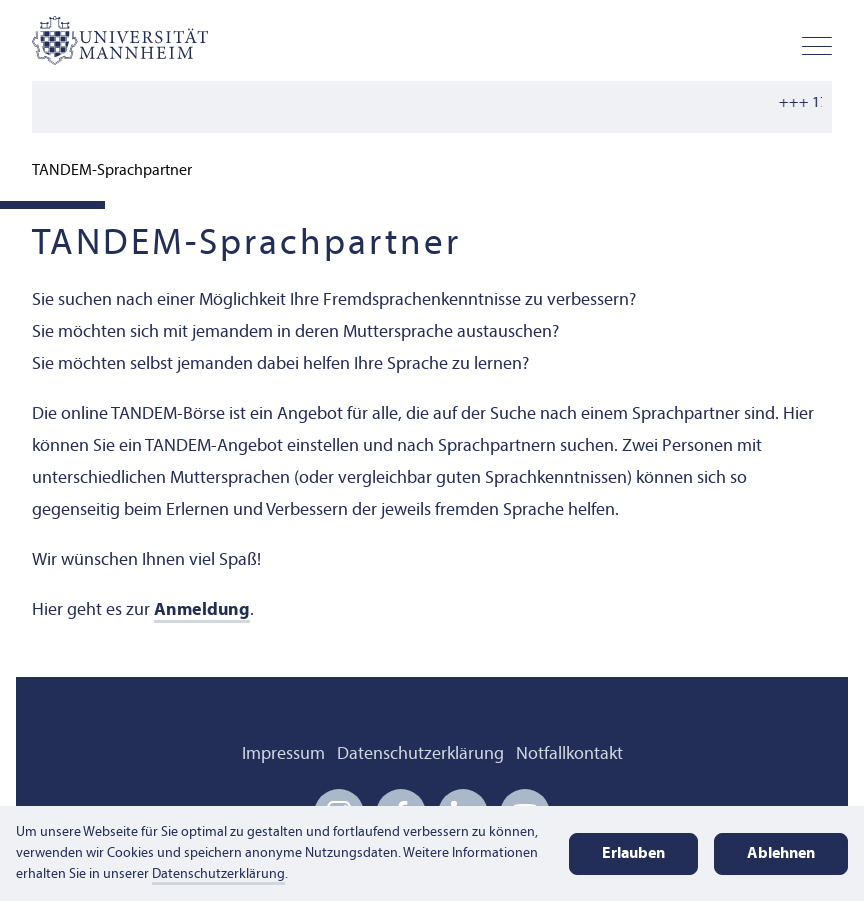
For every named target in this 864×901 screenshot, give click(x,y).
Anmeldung (202, 610)
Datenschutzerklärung (420, 754)
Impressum (283, 754)
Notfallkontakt (569, 754)
